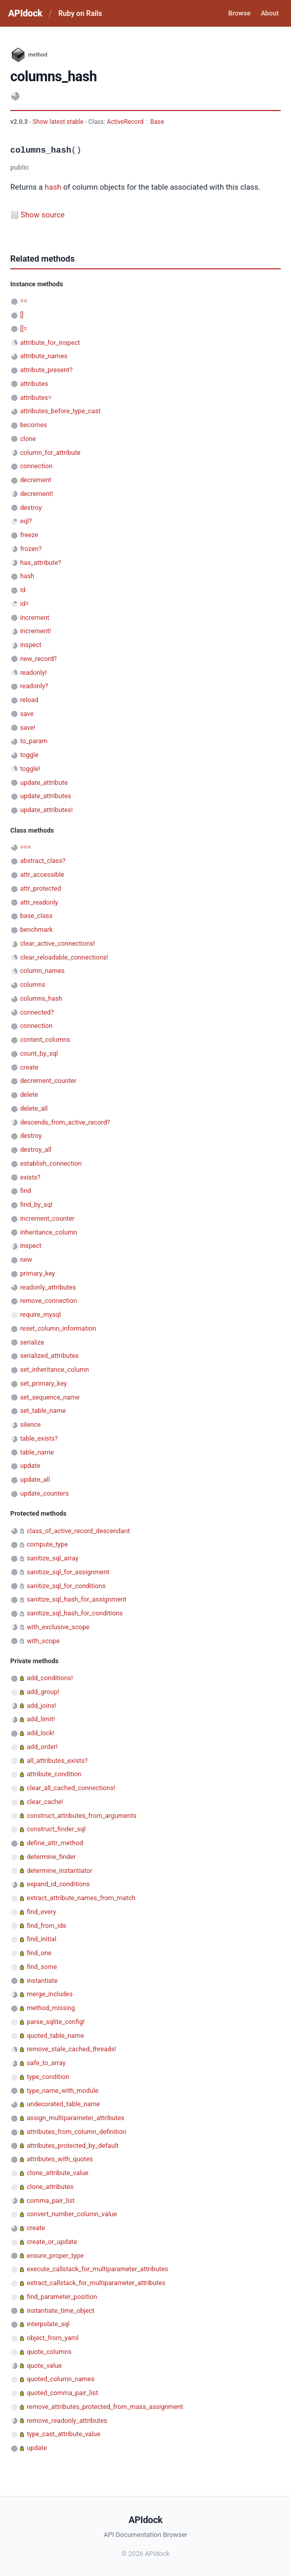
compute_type (47, 1544)
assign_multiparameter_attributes (75, 2118)
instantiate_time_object (60, 2310)
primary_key (37, 1273)
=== (25, 847)
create (29, 1067)
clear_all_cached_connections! (71, 1788)
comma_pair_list (50, 2200)
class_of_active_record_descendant (78, 1531)
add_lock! (40, 1733)
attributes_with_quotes (60, 2159)
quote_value (44, 2365)
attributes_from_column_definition (76, 2132)
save (26, 713)
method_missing (51, 2008)
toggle (29, 755)
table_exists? (38, 1438)
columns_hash (41, 998)
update (30, 1465)
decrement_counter (48, 1080)
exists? (30, 1177)
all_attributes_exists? (57, 1760)
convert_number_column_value (72, 2214)
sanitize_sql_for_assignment (68, 1572)
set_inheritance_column (54, 1369)
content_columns (45, 1039)
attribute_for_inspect (50, 342)
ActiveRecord (125, 121)
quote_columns (49, 2352)
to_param (33, 741)
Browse (239, 13)
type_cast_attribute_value (63, 2434)
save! (27, 727)
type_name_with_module (63, 2090)
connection (36, 466)
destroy (31, 507)
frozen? (31, 549)
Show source (43, 214)
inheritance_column (48, 1232)
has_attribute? (40, 562)
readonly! (33, 672)
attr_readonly (39, 902)
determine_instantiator (59, 1870)
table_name (37, 1452)
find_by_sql (36, 1204)
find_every (41, 1912)
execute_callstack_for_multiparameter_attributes (97, 2269)
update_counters (44, 1493)
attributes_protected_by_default (73, 2145)
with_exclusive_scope (58, 1627)
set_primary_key (43, 1383)
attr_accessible (42, 874)
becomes (33, 425)
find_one (39, 1953)
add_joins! (41, 1705)
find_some (42, 1967)
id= (24, 604)
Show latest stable (58, 121)
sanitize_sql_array (53, 1558)
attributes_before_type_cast (60, 411)
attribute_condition (54, 1774)
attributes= (35, 397)
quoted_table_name (55, 2035)
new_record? (38, 659)
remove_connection (48, 1300)
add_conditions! (50, 1678)
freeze (29, 535)
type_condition (48, 2077)
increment (34, 617)
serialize (32, 1342)
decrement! (36, 494)
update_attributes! (46, 810)
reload (29, 700)
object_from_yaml (53, 2338)
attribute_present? (46, 370)
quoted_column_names (60, 2379)
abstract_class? (42, 860)
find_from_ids (46, 1925)
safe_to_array (46, 2063)
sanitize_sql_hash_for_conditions (75, 1613)
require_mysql (40, 1314)
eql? (26, 521)
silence (30, 1424)
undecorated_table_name (63, 2104)
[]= (23, 329)
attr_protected (40, 888)
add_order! (42, 1747)
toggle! (30, 768)
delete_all (34, 1108)
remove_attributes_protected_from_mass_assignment (105, 2407)
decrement (35, 480)
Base (157, 121)
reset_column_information (58, 1328)
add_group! (43, 1692)
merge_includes (49, 1994)
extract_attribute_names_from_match (81, 1898)
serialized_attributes (49, 1355)
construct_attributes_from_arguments (82, 1815)
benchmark (36, 929)
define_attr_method (55, 1843)
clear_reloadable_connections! (64, 957)
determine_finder (51, 1857)
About (270, 13)
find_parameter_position (62, 2297)
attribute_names (43, 356)
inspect (31, 645)
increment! (35, 631)
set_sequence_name (50, 1397)
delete (29, 1094)
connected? (37, 1012)
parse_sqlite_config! (56, 2022)
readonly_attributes (48, 1287)
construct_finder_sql (56, 1829)
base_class (36, 915)
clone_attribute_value (57, 2173)
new (26, 1259)
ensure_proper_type (55, 2255)
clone (28, 439)
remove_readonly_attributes (67, 2420)
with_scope (43, 1641)
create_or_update (52, 2242)
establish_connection (51, 1163)
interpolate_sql (48, 2324)
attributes (34, 384)
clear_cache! (45, 1802)
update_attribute (44, 782)
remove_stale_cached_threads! (71, 2049)
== (23, 301)
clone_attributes (50, 2187)
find (25, 1190)
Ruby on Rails (80, 13)
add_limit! (41, 1719)
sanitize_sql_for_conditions (66, 1586)
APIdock (25, 13)
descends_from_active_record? (65, 1122)
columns (32, 984)
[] (22, 315)
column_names (42, 970)
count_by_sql (39, 1053)
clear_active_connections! (57, 943)
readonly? (34, 686)
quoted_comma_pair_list (62, 2393)
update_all (35, 1479)
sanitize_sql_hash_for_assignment (76, 1599)
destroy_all (35, 1149)
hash (53, 187)
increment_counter (47, 1218)
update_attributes (45, 796)
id (22, 590)
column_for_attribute (50, 452)
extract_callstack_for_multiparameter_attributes (96, 2283)
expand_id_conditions (58, 1884)
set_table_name (43, 1410)
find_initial (41, 1939)
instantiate (42, 1980)
